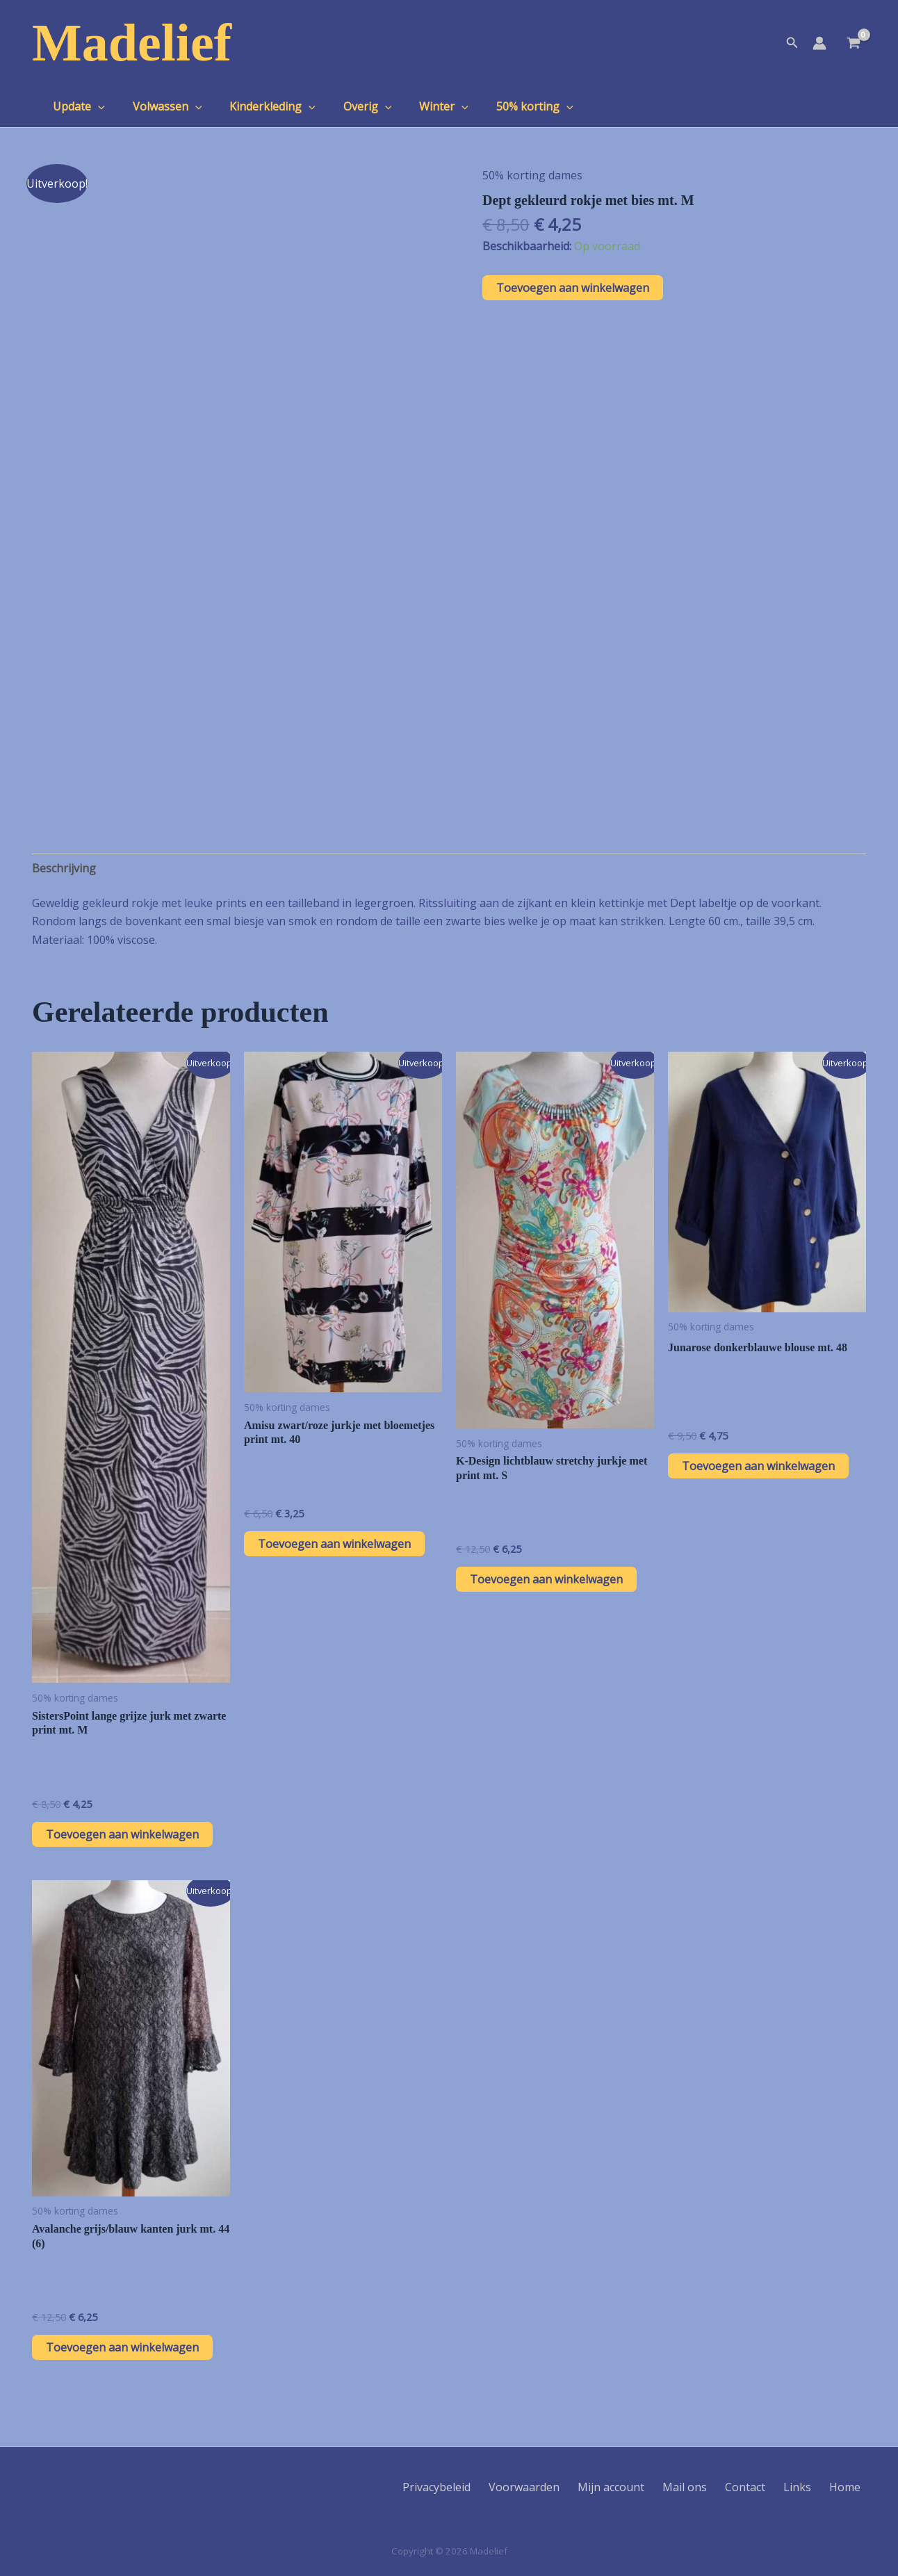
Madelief (131, 42)
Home (850, 2487)
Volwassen (159, 106)
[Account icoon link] (819, 43)
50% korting (504, 106)
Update (76, 106)
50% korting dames (532, 175)
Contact (764, 2487)
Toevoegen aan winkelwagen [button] (122, 1834)
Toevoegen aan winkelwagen (572, 287)
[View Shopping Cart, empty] (853, 44)
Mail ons (711, 2487)
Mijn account (644, 2487)
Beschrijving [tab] (64, 868)
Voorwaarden (564, 2487)
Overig (348, 106)
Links (810, 2487)
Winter (418, 106)
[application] (95, 106)
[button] (792, 43)
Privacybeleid (484, 2487)
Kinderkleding (258, 106)
